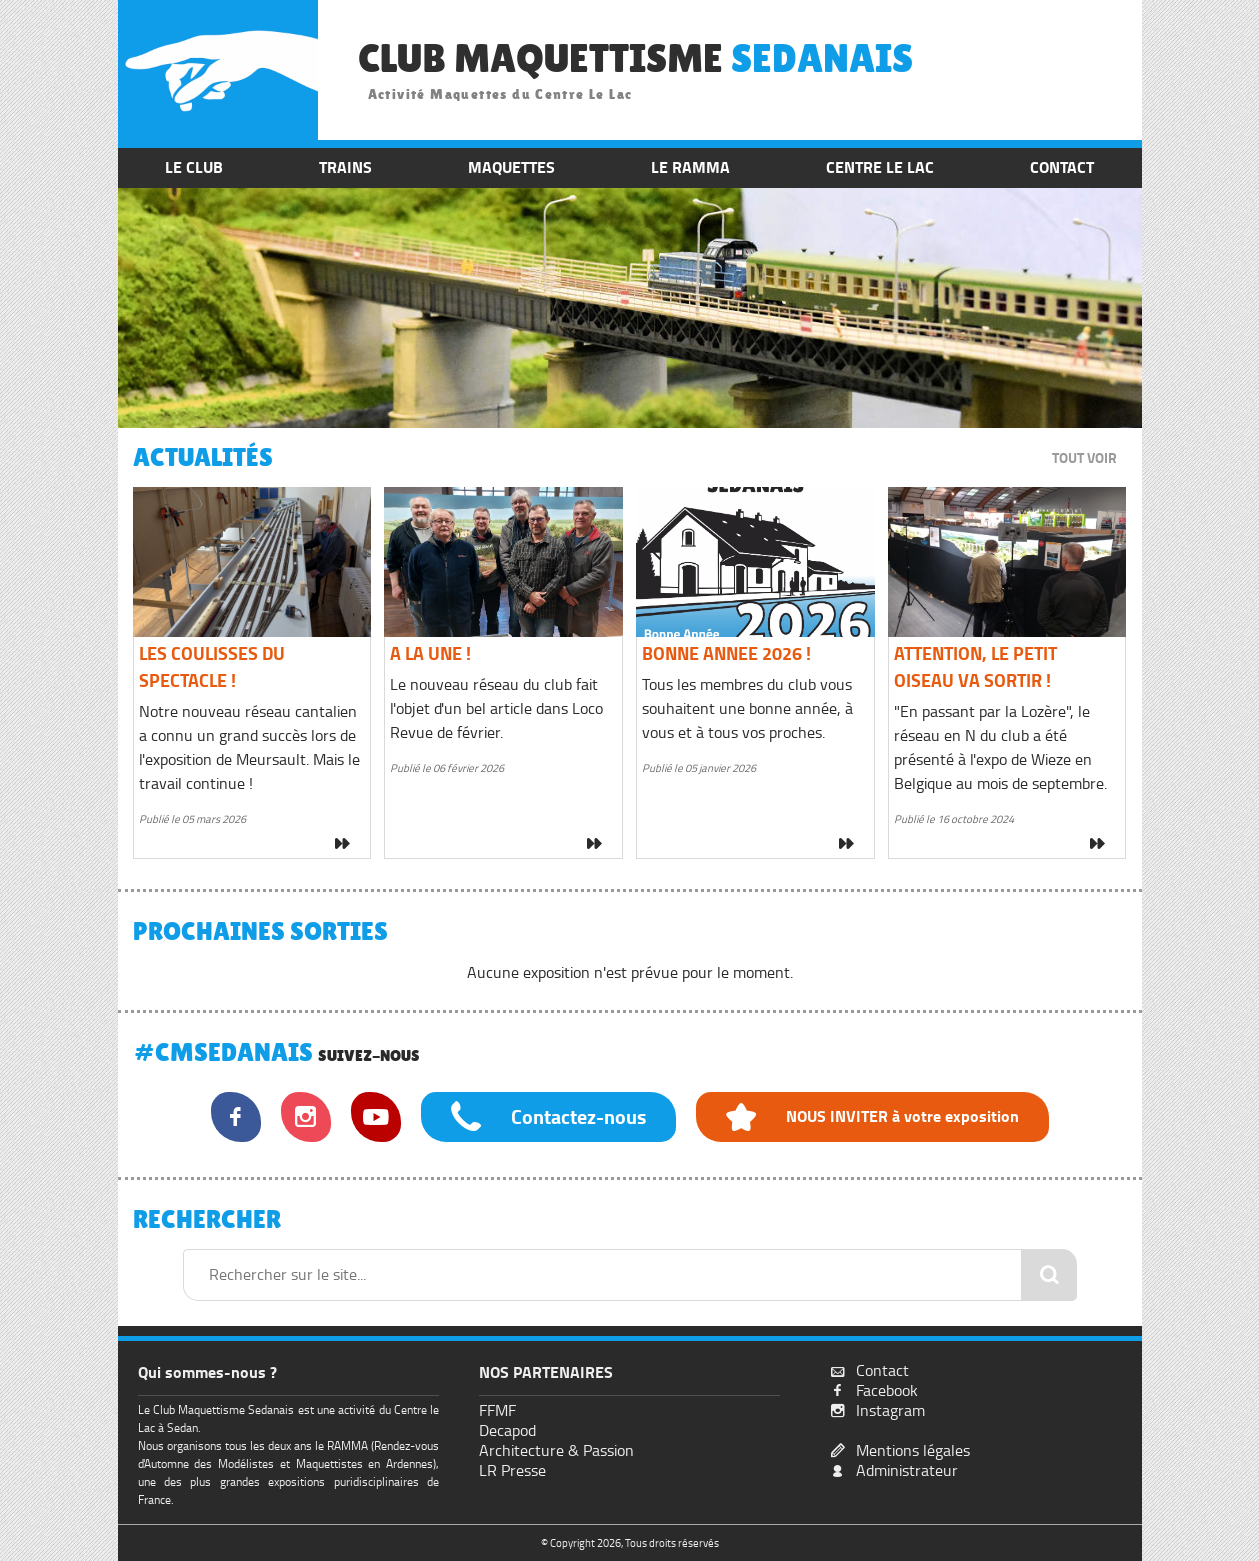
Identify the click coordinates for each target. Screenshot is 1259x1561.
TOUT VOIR (1084, 458)
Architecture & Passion (556, 1450)
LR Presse (512, 1470)
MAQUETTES (511, 167)
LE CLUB (194, 167)
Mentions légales (913, 1450)
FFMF (497, 1410)
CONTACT (1062, 167)
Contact (882, 1370)
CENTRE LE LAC (880, 167)
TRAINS (345, 167)
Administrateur (907, 1470)
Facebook (887, 1390)
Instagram (890, 1410)
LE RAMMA (690, 167)
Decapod (507, 1430)
